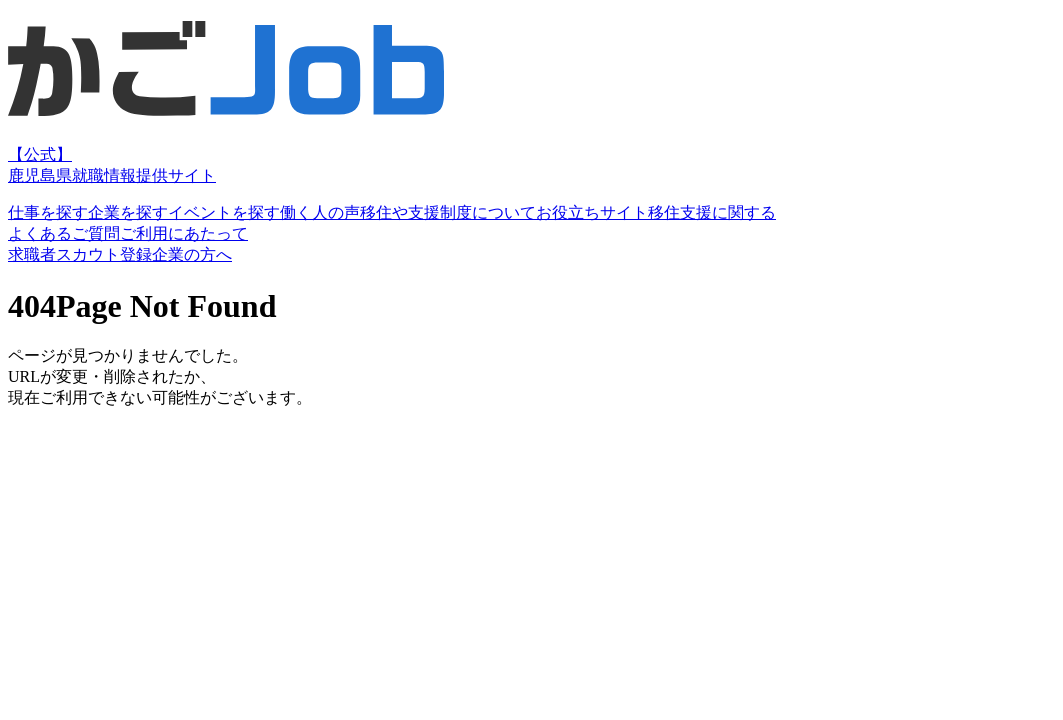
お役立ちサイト (592, 212)
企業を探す (128, 212)
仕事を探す (48, 212)
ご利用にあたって (184, 233)
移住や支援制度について (448, 212)
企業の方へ (192, 254)
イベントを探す (224, 212)
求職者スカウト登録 (80, 254)
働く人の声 (320, 212)
